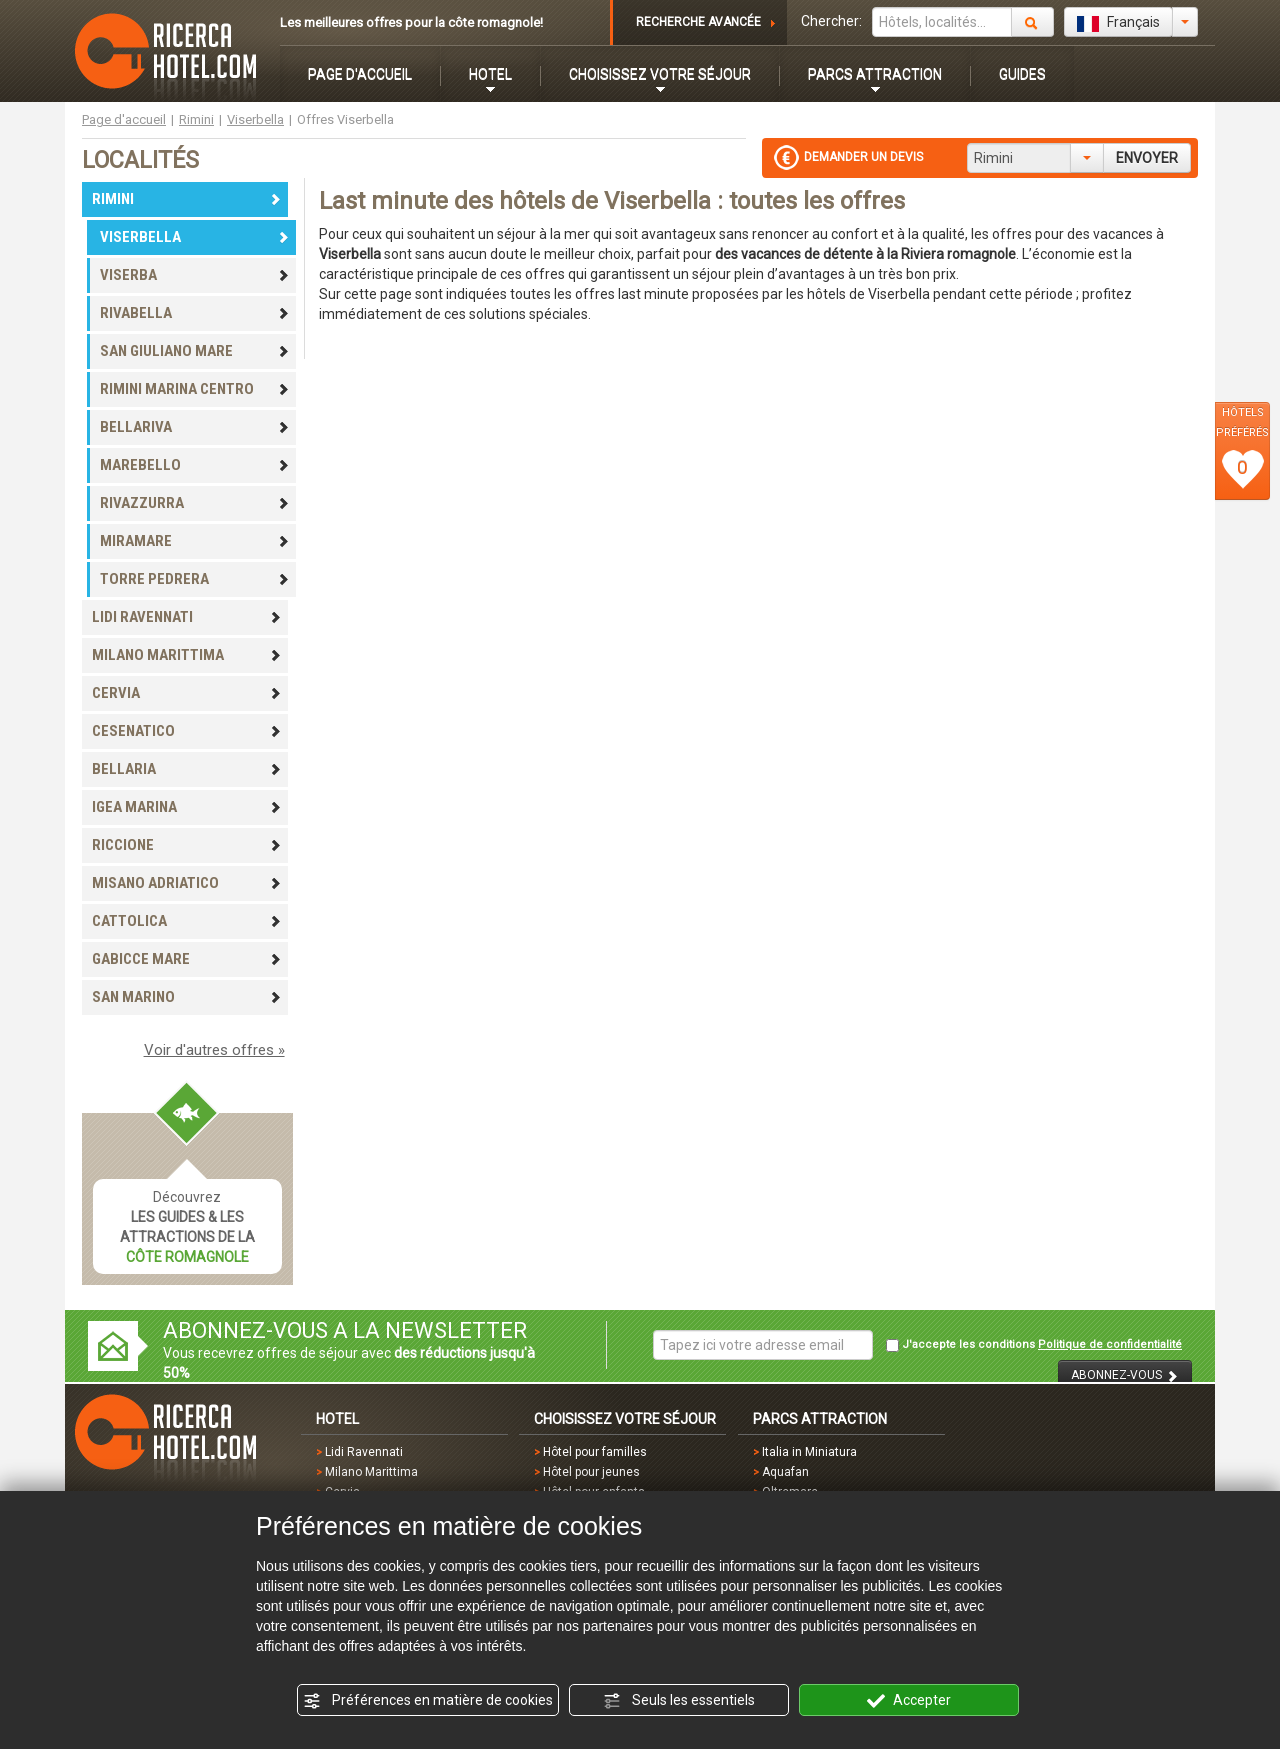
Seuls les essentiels (679, 1701)
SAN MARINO (187, 997)
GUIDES (1022, 74)
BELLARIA (187, 769)
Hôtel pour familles (595, 1452)
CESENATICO (187, 731)
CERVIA (187, 693)
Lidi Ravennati (364, 1452)
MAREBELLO (195, 465)
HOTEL (490, 74)
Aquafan (785, 1472)
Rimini (196, 119)
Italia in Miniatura (809, 1452)
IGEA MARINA (187, 807)
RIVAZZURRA (195, 503)
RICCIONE (187, 845)
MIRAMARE (195, 541)
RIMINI (187, 199)
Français (1118, 23)
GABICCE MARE (187, 959)
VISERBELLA (195, 237)
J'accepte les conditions (1034, 1345)
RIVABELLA (195, 313)
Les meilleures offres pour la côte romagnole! (411, 22)
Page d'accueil (124, 119)
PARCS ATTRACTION (875, 74)
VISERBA (195, 275)
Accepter (909, 1701)
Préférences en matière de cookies (428, 1701)
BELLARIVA (195, 427)
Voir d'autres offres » (214, 1050)
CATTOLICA (187, 921)
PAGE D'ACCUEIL (360, 74)
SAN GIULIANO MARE (195, 351)
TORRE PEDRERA (195, 579)
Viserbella (255, 119)
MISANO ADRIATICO (187, 883)
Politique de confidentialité (1110, 1344)
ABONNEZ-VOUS (1125, 1375)
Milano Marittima (371, 1472)
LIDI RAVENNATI (187, 617)
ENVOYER (1147, 158)
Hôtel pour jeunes (591, 1472)
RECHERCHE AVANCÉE (698, 22)
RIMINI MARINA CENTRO (195, 389)
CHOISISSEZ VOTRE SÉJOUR (660, 74)
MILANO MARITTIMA (187, 655)
